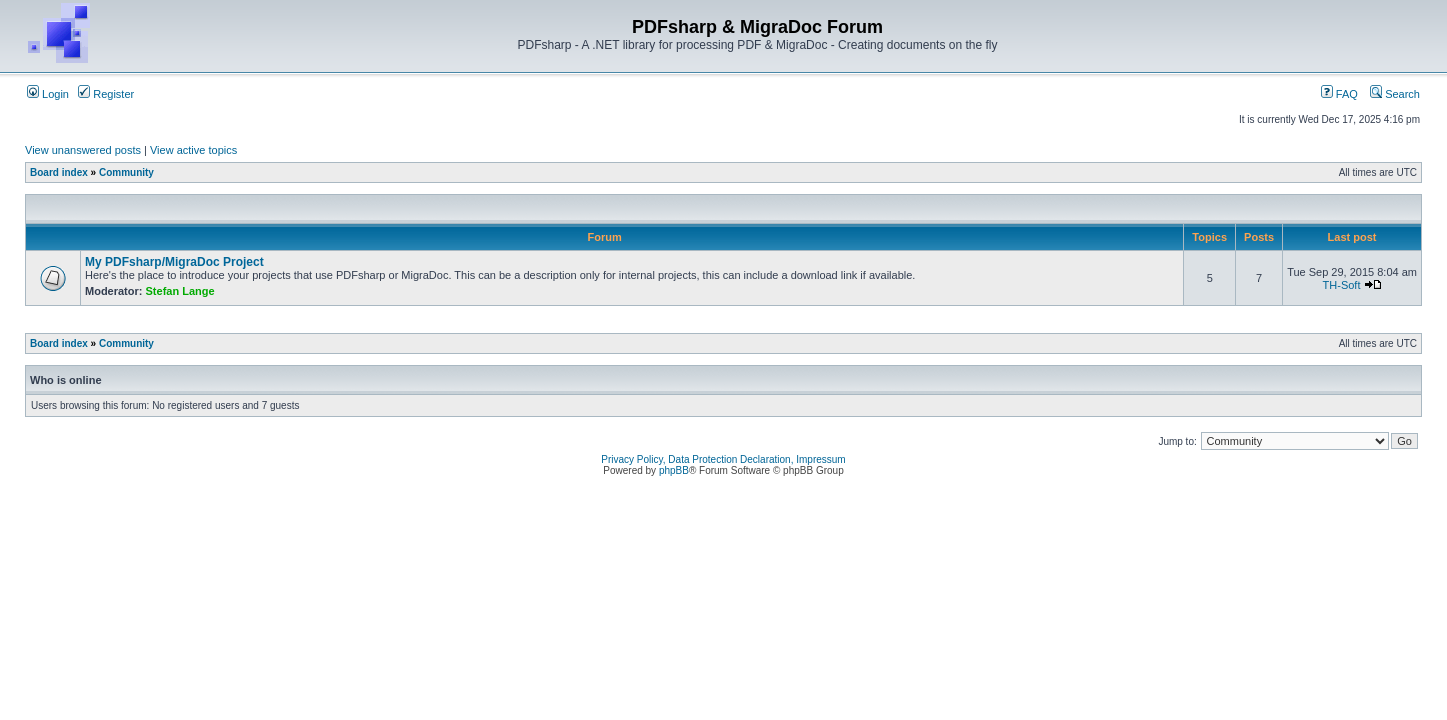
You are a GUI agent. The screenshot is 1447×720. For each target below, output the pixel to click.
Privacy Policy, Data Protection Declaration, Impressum (723, 459)
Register (106, 94)
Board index (59, 172)
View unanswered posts (83, 150)
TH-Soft (1342, 285)
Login (48, 94)
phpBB (674, 470)
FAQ (1339, 94)
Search (1395, 94)
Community (126, 172)
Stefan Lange (180, 291)
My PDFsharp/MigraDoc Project (174, 262)
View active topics (193, 150)
